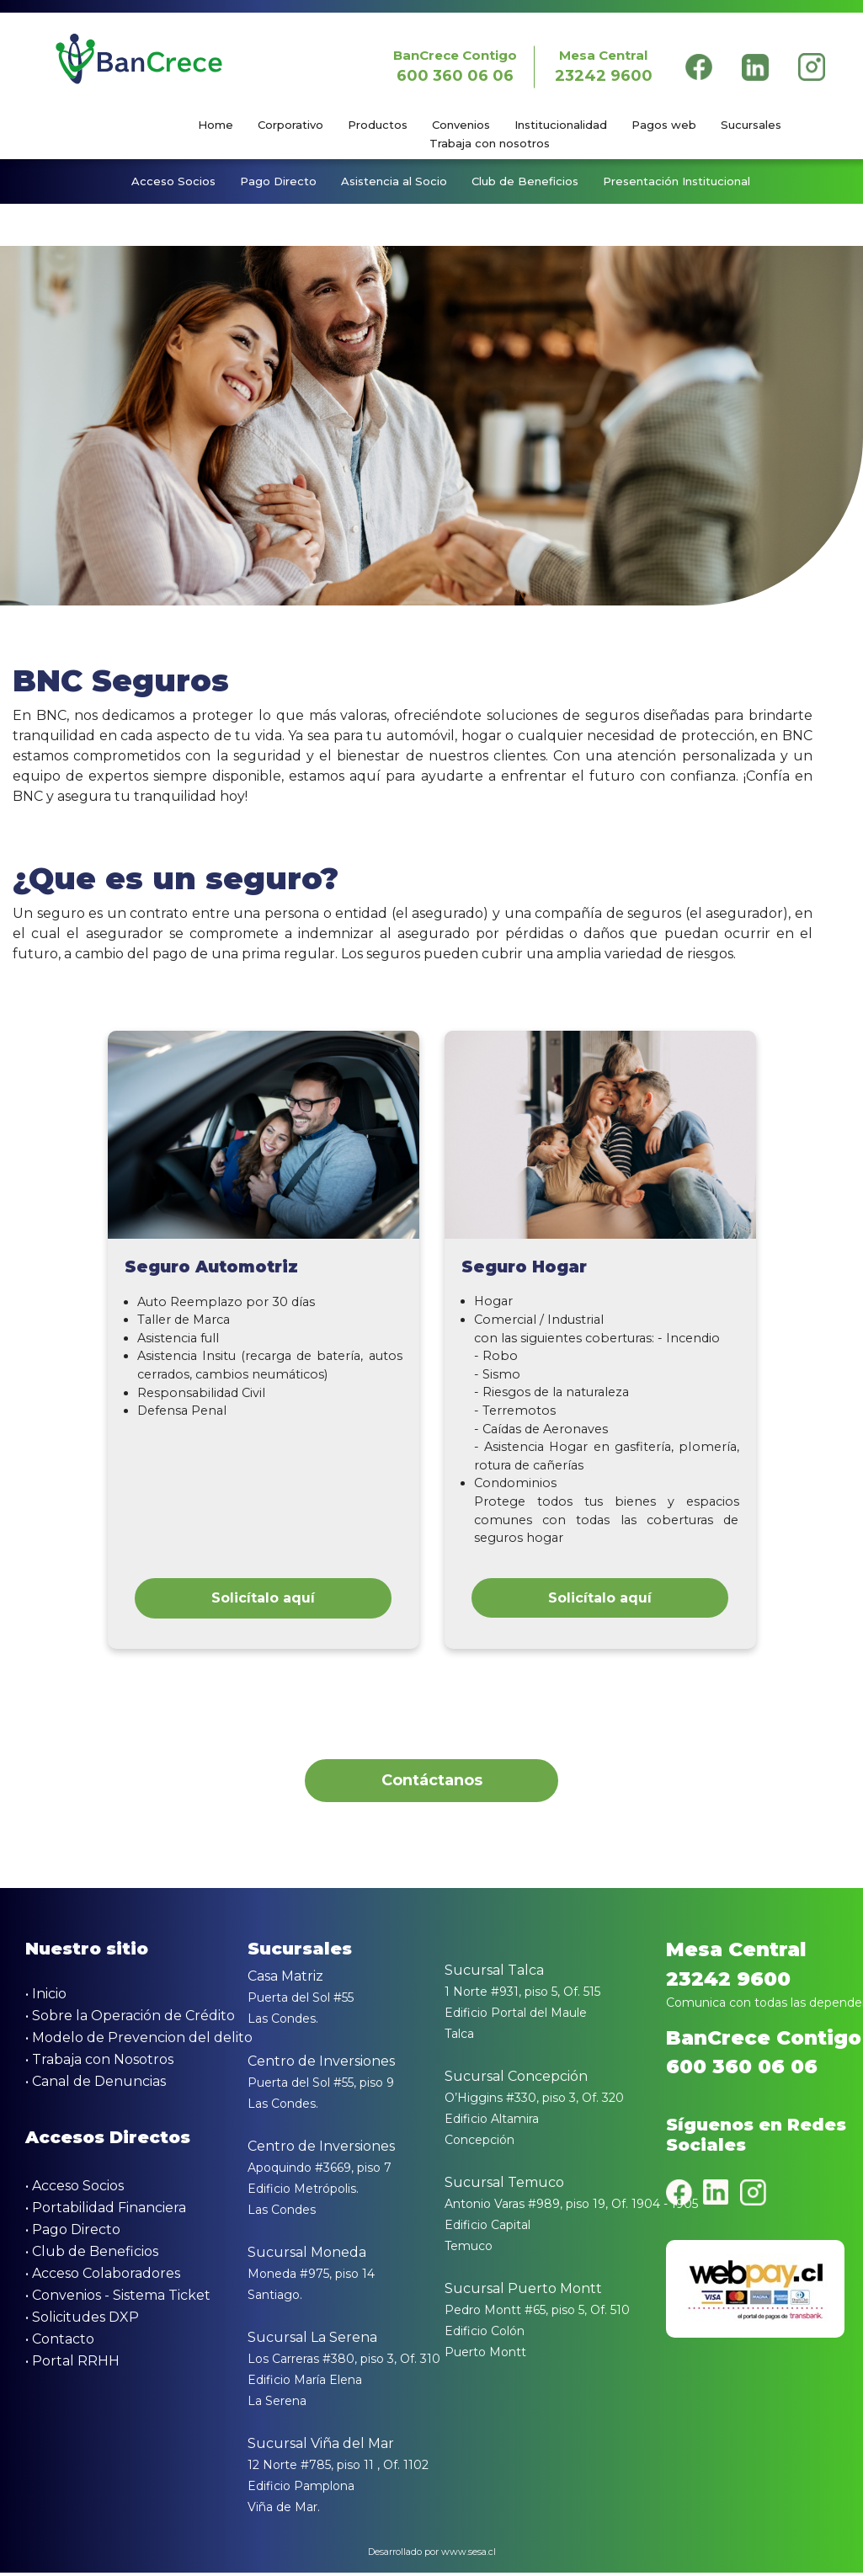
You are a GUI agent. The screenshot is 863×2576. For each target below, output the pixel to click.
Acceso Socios (173, 182)
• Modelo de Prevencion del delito (139, 2042)
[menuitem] (226, 125)
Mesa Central (603, 66)
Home (215, 124)
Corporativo (290, 124)
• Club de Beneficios (91, 2256)
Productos (378, 124)
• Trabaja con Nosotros (99, 2064)
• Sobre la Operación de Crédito (130, 2020)
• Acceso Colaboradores (102, 2277)
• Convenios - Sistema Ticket (117, 2299)
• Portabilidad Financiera (105, 2212)
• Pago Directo (72, 2234)
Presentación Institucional (676, 182)
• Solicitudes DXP (82, 2321)
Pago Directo (278, 182)
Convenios (461, 124)
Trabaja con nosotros (489, 143)
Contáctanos (431, 1782)
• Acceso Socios (74, 2190)
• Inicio (46, 1998)
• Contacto (59, 2343)
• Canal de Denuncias (95, 2085)
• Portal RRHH (72, 2365)
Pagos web (663, 124)
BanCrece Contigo (454, 66)
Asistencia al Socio (394, 182)
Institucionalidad (560, 124)
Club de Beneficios (524, 182)
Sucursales (751, 124)
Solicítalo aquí (263, 1599)
